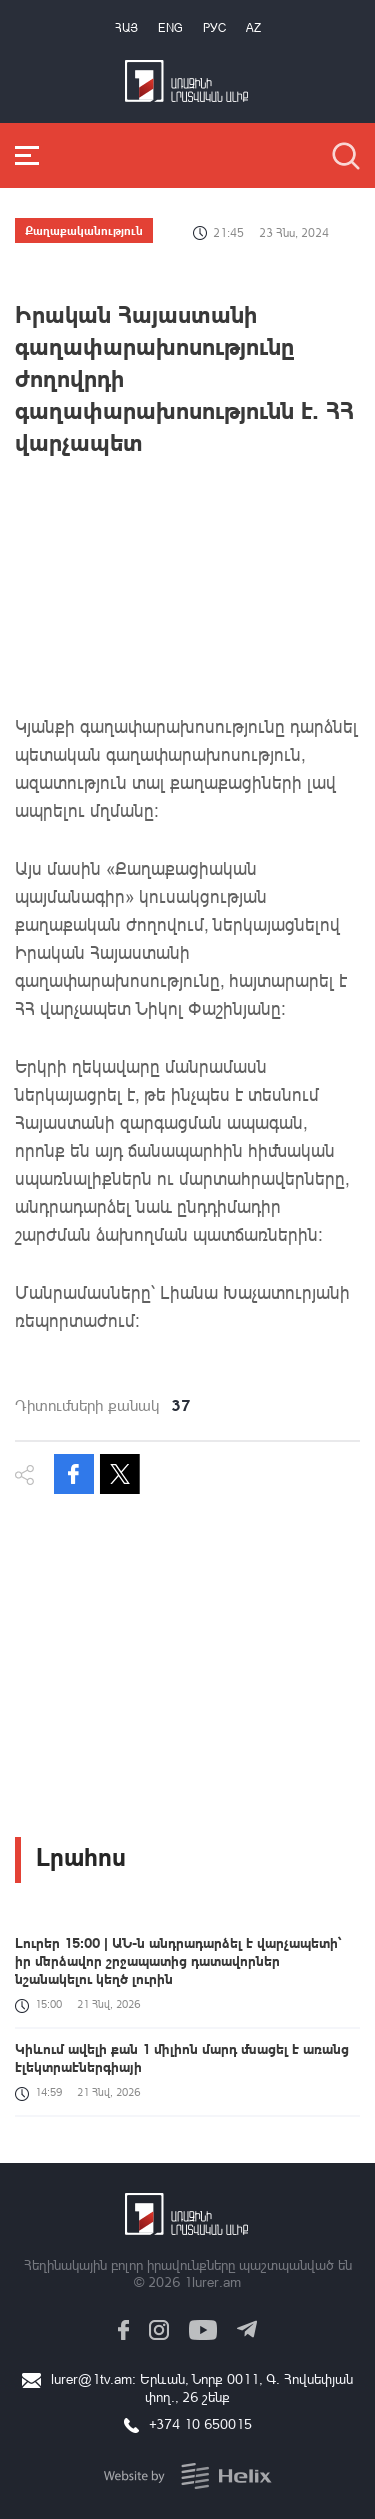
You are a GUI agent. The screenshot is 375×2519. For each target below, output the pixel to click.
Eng (170, 27)
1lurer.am (212, 2281)
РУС (214, 27)
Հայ (126, 27)
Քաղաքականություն (84, 230)
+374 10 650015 (200, 2423)
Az (253, 27)
